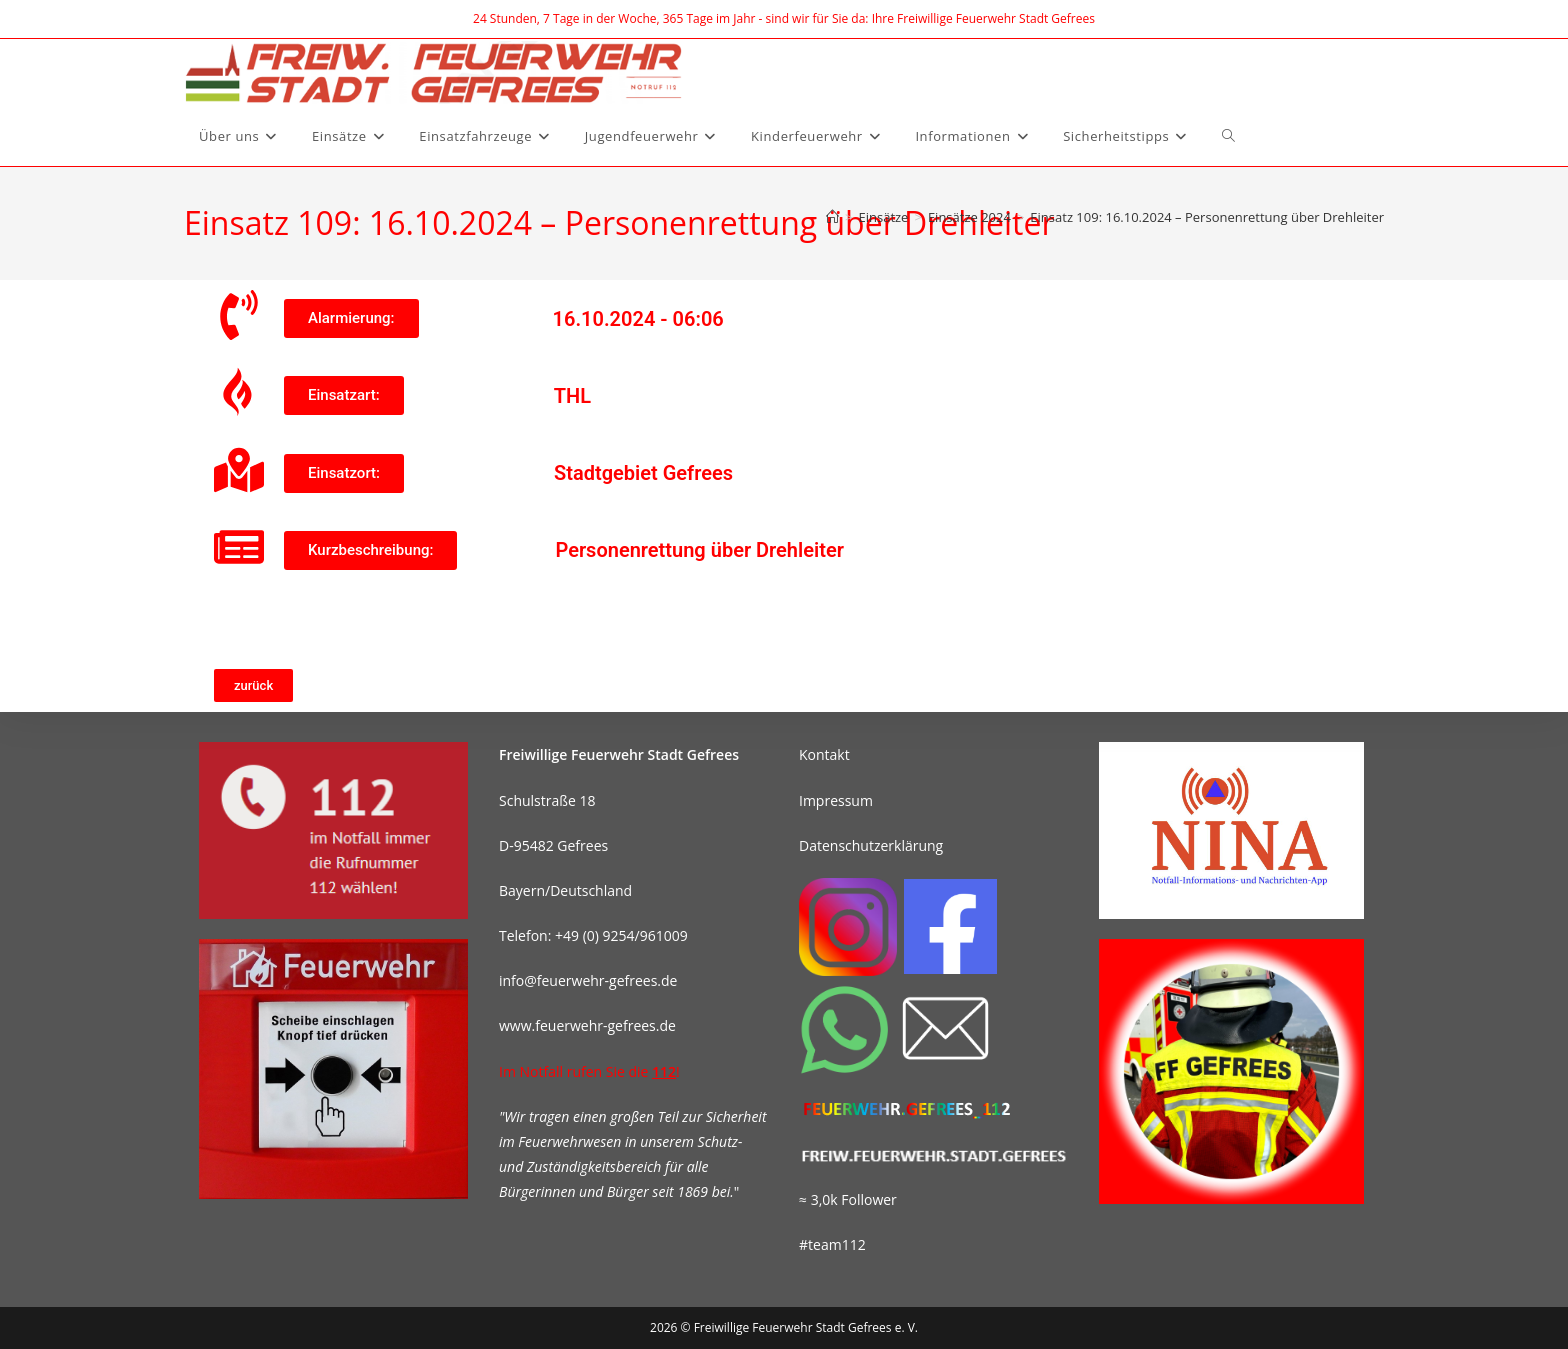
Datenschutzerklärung (871, 845)
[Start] (832, 217)
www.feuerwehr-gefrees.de (587, 1025)
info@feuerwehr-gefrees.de (588, 980)
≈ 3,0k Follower (848, 1199)
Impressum (836, 800)
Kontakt (824, 754)
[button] (351, 318)
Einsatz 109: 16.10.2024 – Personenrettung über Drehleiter (1207, 217)
